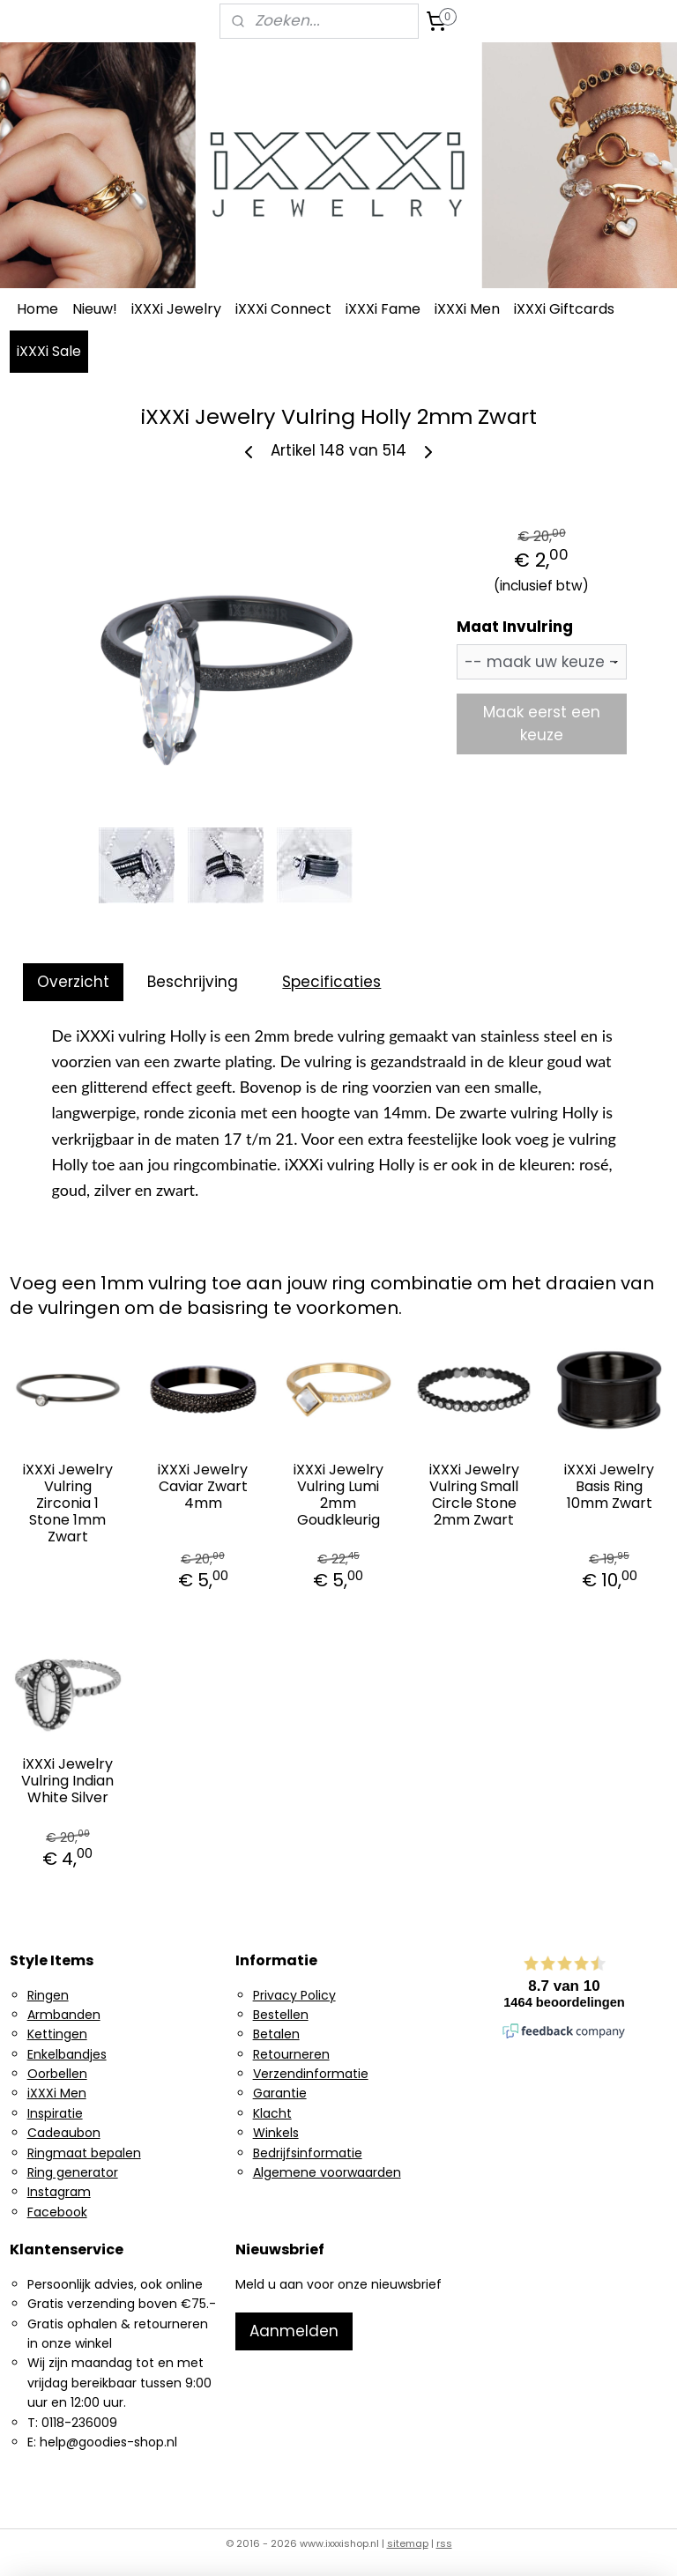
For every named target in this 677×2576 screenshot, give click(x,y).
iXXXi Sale (49, 351)
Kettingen (57, 2034)
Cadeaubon (63, 2133)
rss (444, 2543)
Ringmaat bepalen (84, 2153)
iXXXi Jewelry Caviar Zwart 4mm (203, 1486)
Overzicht (73, 981)
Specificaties (331, 981)
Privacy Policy (294, 1995)
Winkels (276, 2133)
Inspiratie (55, 2113)
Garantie (280, 2093)
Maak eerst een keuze (541, 724)
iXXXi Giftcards (564, 309)
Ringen (48, 1995)
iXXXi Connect (283, 309)
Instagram (59, 2192)
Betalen (276, 2034)
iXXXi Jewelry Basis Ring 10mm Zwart (609, 1486)
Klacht (272, 2113)
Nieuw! (94, 309)
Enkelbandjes (67, 2054)
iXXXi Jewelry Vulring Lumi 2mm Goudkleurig (338, 1495)
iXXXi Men (467, 309)
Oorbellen (57, 2073)
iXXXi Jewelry (176, 309)
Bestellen (281, 2014)
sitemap (407, 2543)
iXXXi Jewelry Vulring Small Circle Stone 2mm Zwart (474, 1495)
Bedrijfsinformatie (307, 2153)
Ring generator (72, 2172)
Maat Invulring (515, 626)
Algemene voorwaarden (327, 2172)
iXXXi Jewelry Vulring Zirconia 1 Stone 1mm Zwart (68, 1503)
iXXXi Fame (383, 309)
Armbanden (63, 2014)
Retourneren (291, 2054)
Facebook (57, 2212)
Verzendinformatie (310, 2073)
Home (37, 309)
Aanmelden (293, 2331)
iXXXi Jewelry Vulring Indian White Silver (67, 1781)
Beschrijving (192, 981)
